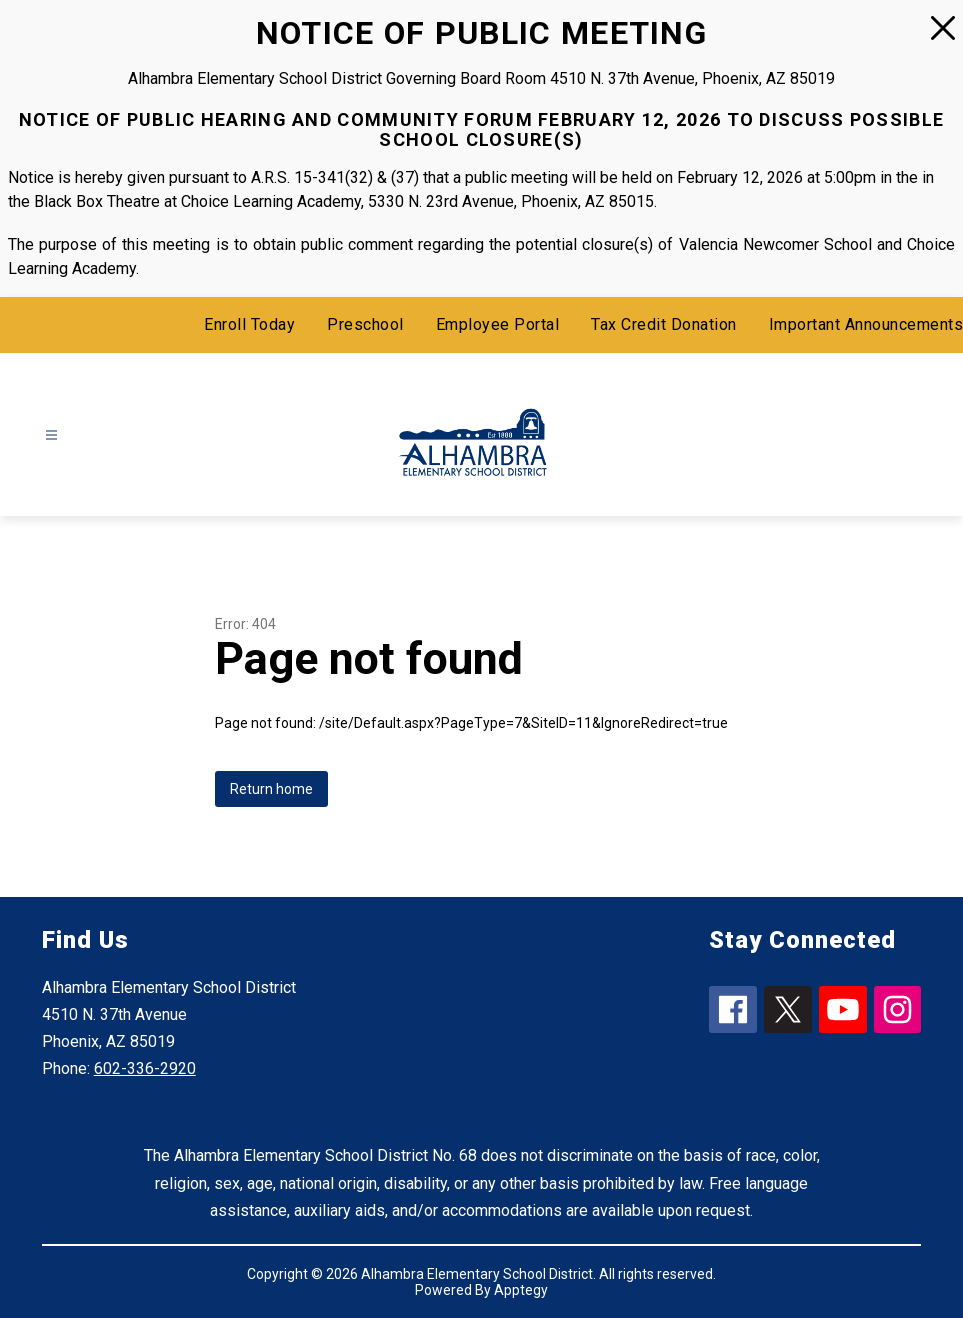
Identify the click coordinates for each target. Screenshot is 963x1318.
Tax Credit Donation (664, 324)
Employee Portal (498, 324)
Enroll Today (249, 324)
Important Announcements (866, 324)
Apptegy (521, 1290)
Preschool (365, 324)
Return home (271, 789)
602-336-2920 (145, 1068)
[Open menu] (51, 434)
